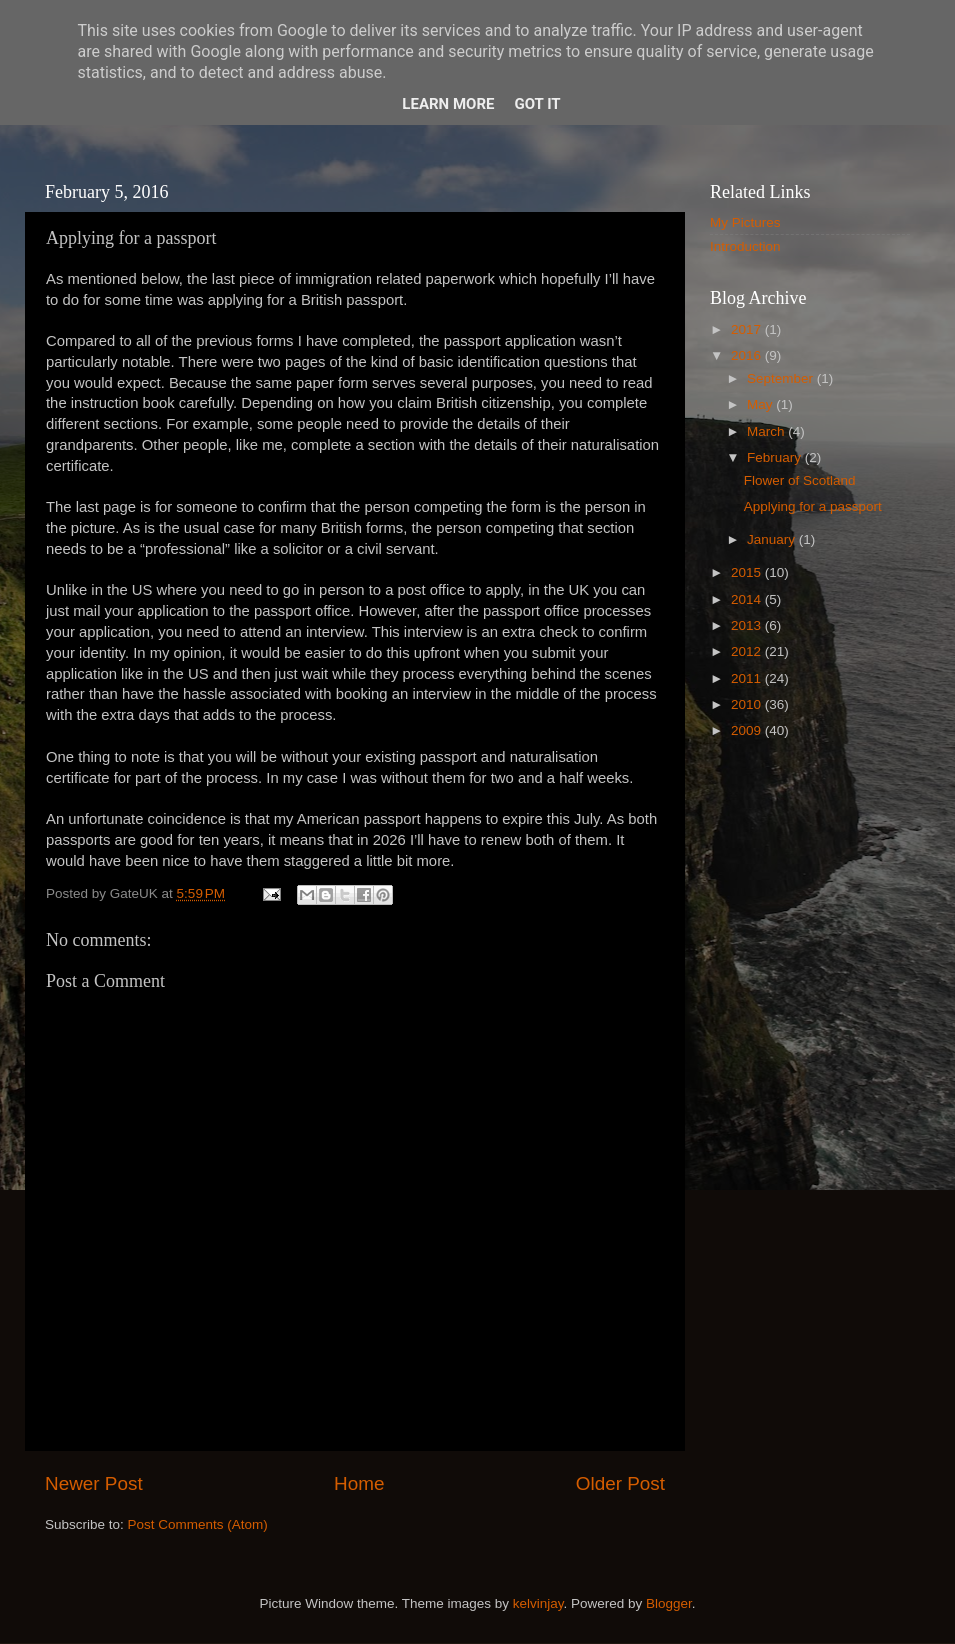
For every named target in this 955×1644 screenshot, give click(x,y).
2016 (748, 355)
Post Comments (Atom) (198, 1524)
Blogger (669, 1603)
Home (359, 1483)
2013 (748, 625)
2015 (748, 572)
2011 (748, 678)
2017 (748, 329)
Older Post (620, 1483)
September (782, 378)
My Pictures (745, 222)
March (767, 431)
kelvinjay (538, 1603)
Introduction (745, 246)
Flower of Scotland (800, 480)
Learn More (448, 104)
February (776, 457)
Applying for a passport (813, 506)
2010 (748, 704)
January (773, 539)
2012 (748, 651)
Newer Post (94, 1483)
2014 (748, 599)
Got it (537, 104)
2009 (748, 730)
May (761, 404)
